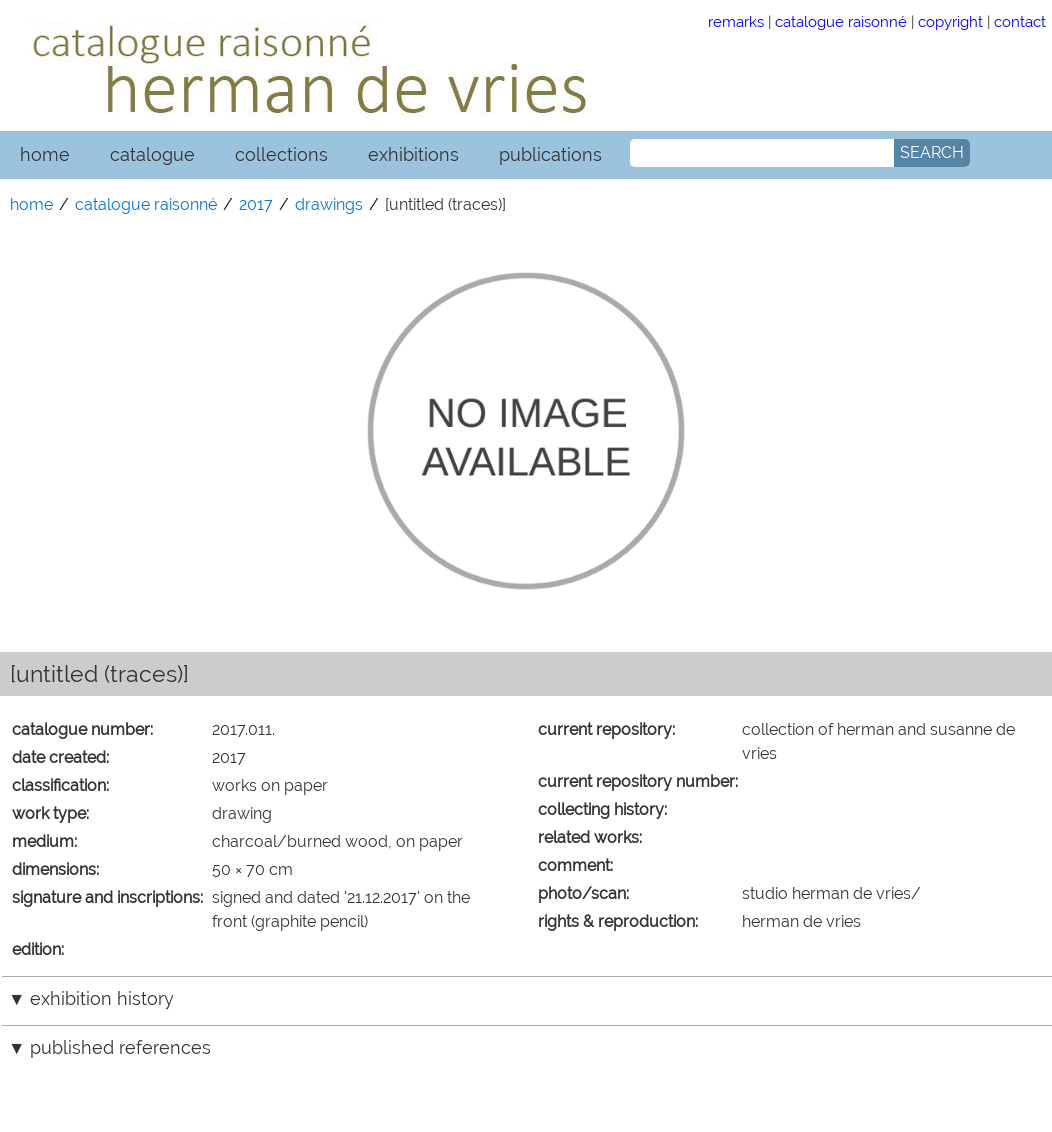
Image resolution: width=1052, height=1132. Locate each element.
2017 (256, 204)
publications (550, 154)
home (45, 154)
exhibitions (413, 154)
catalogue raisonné (841, 21)
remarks (736, 21)
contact (1020, 21)
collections (281, 154)
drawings (329, 204)
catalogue (152, 154)
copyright (950, 21)
